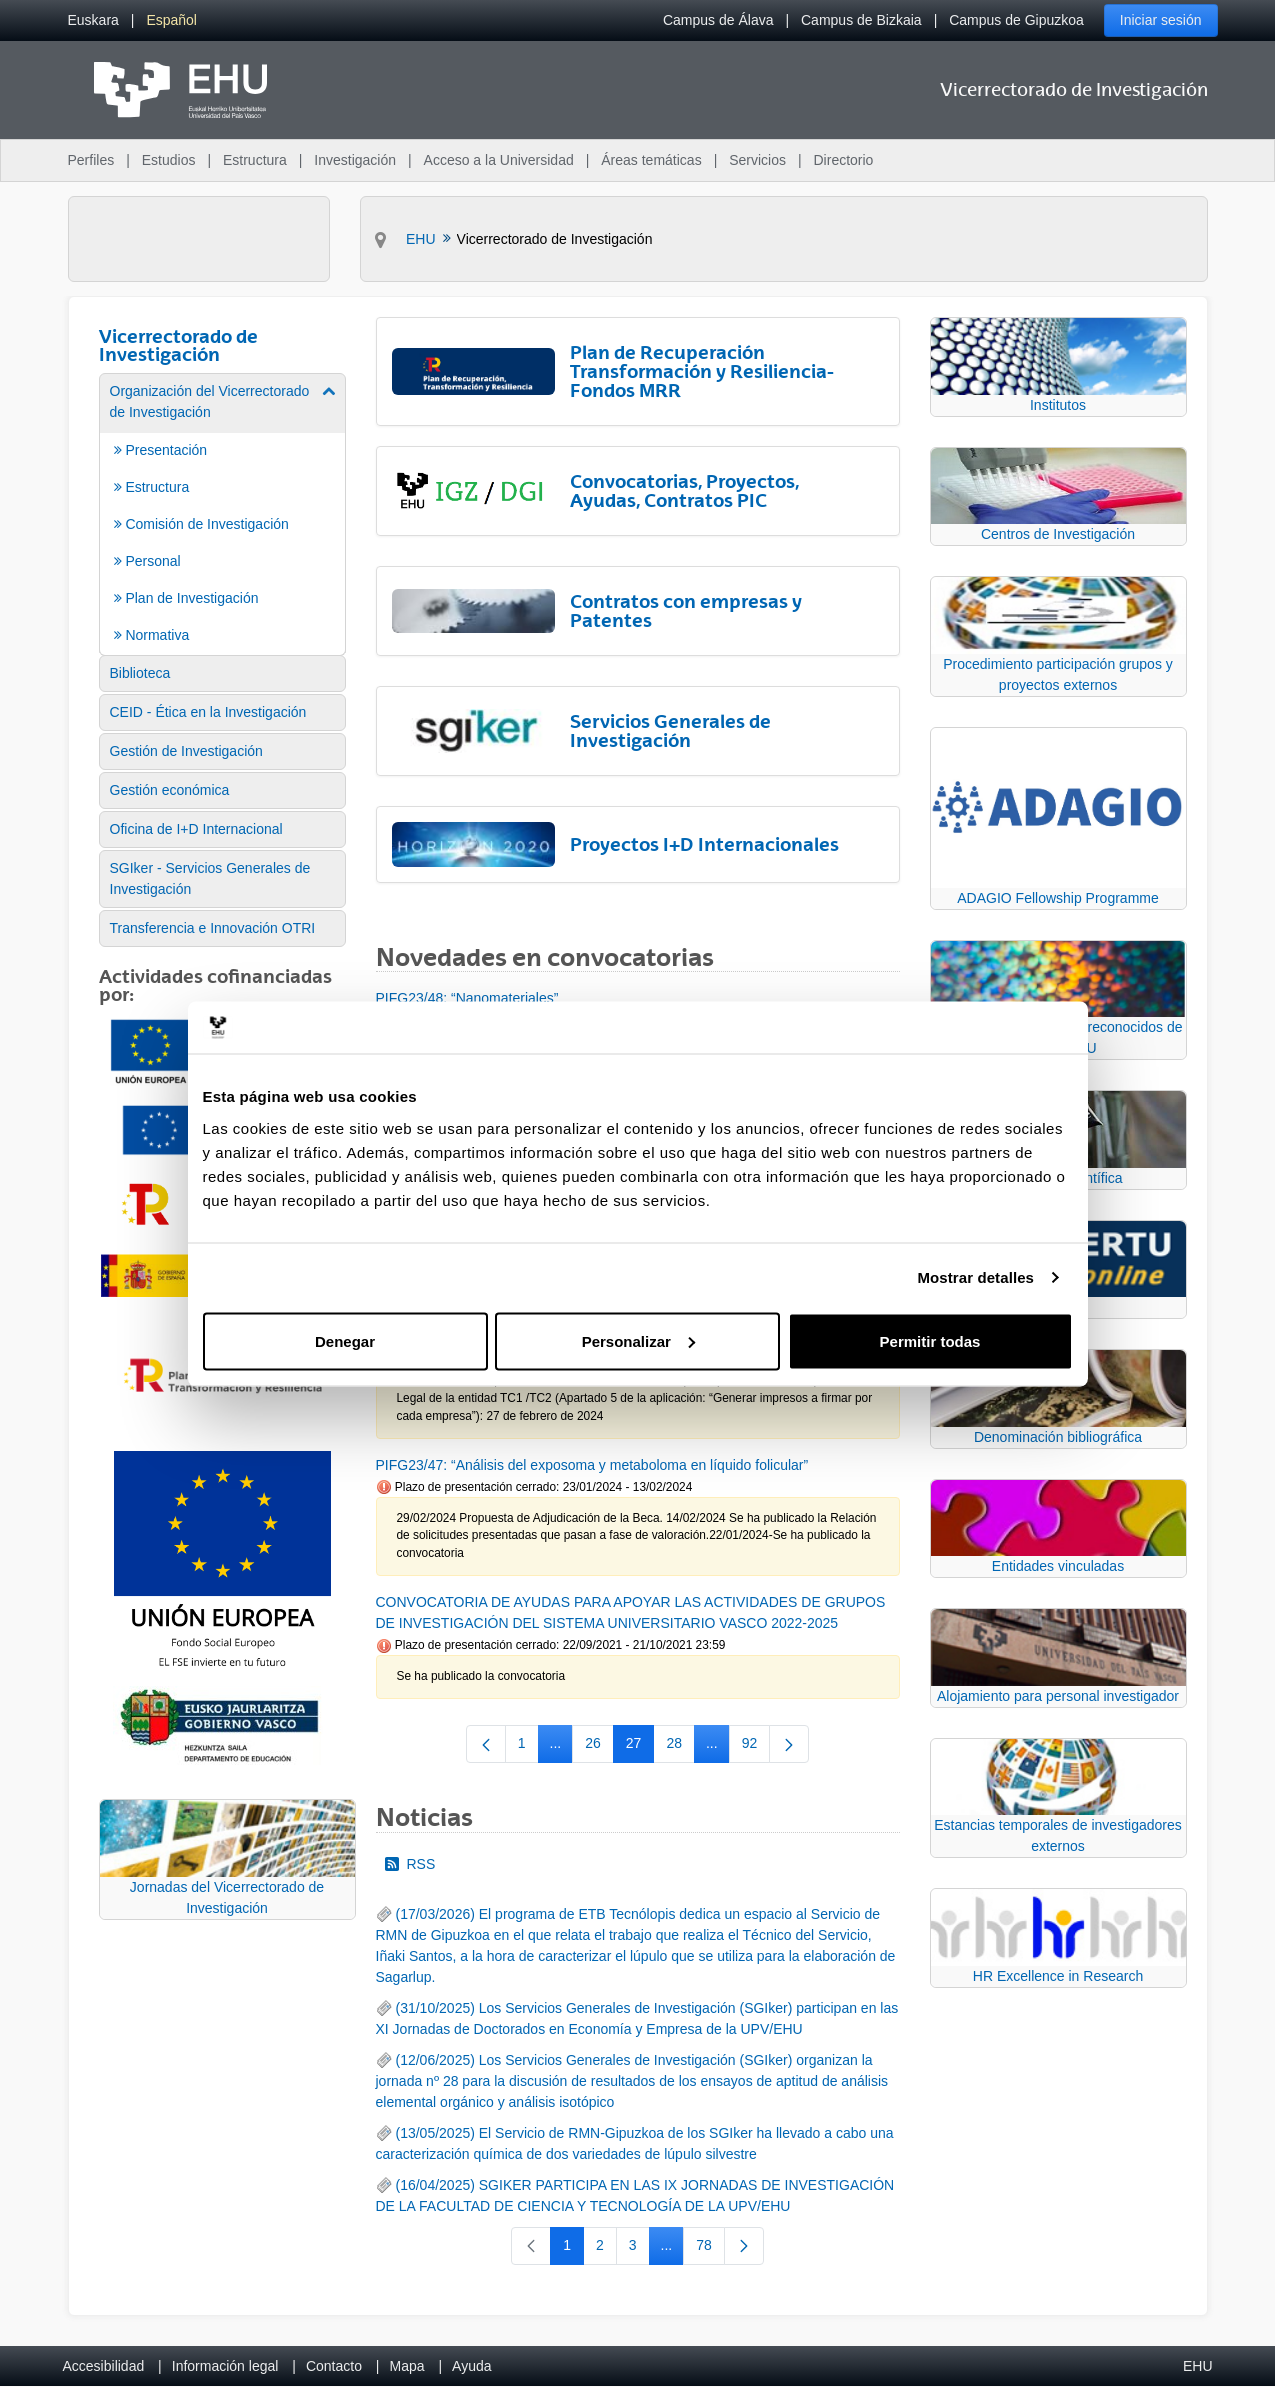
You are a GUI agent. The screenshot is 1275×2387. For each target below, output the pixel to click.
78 (710, 2249)
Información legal (225, 2366)
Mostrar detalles (975, 1277)
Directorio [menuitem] (844, 160)
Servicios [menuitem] (757, 160)
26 (599, 1747)
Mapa (406, 2366)
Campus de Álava (718, 20)
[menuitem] (93, 20)
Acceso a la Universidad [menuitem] (499, 160)
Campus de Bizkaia (861, 20)
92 (756, 1747)
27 (640, 1747)
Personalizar (638, 1340)
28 (680, 1747)
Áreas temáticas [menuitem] (651, 160)
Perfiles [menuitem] (91, 160)
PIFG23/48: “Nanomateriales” (467, 998)
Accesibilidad (104, 2366)
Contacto (334, 2366)
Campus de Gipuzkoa (1016, 20)
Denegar (345, 1340)
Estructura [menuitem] (255, 160)
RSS (410, 1864)
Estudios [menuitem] (169, 160)
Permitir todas (930, 1340)
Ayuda (471, 2366)
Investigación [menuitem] (355, 160)
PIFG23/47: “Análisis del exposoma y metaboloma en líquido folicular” (592, 1465)
